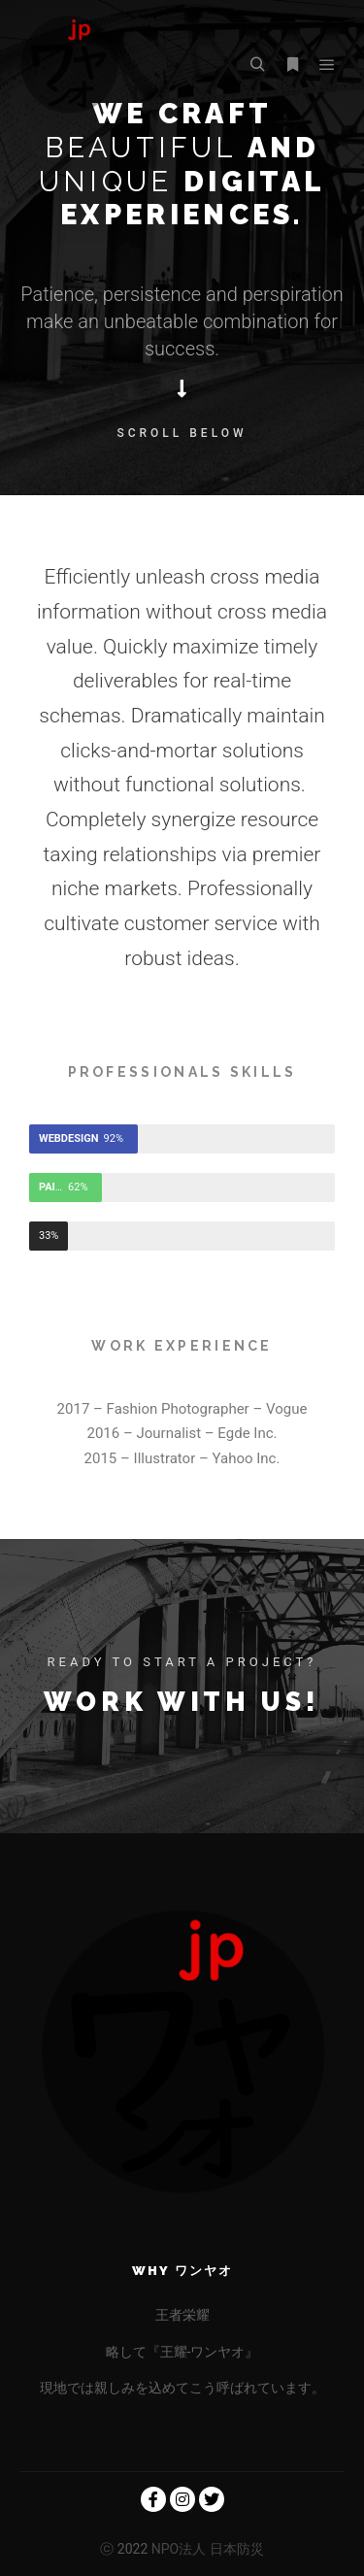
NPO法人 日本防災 (205, 2549)
